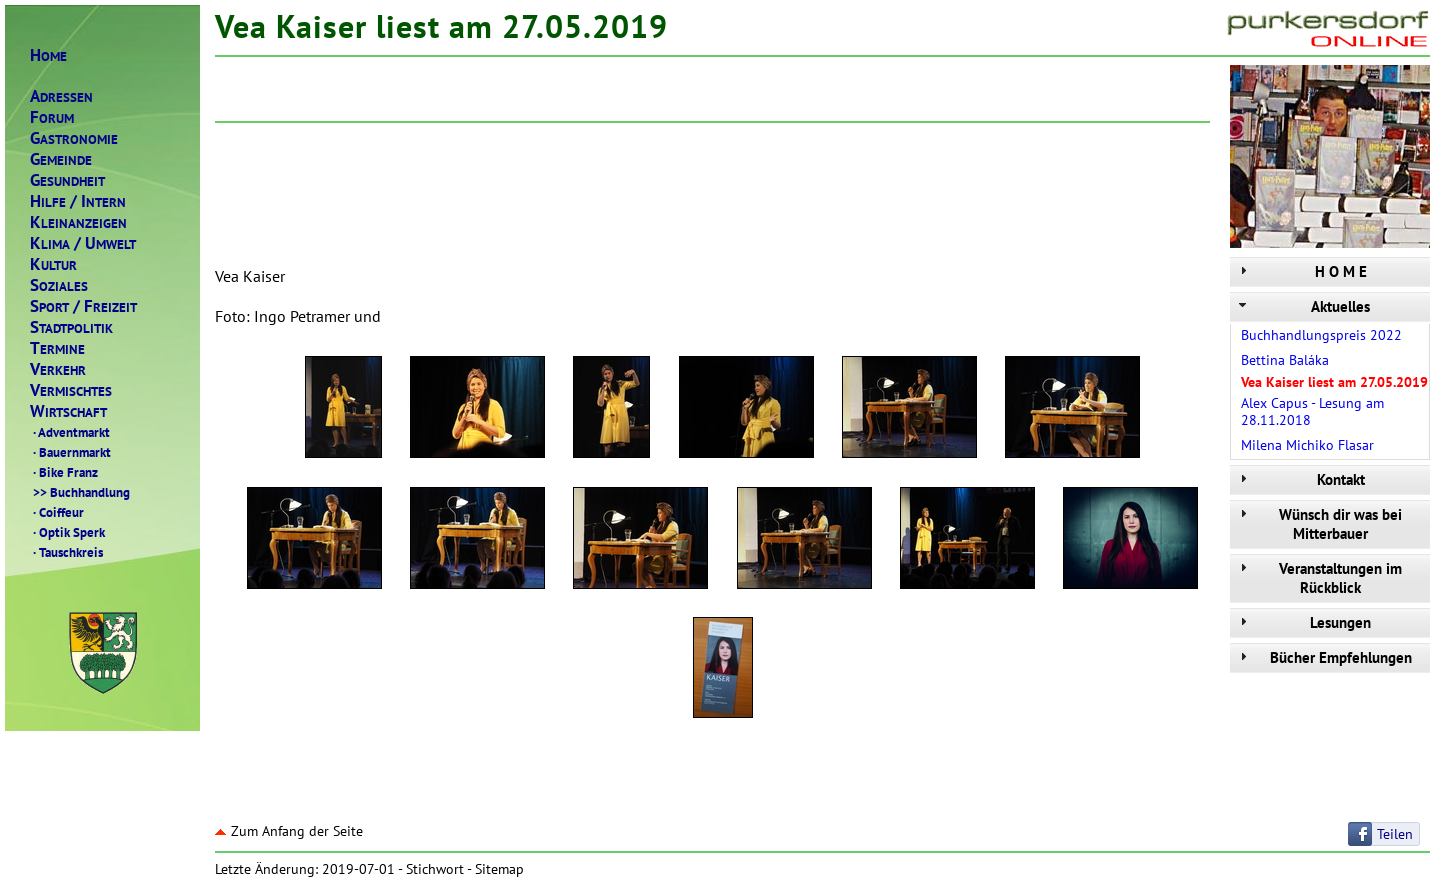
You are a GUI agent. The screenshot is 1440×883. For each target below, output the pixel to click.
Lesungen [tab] (1303, 622)
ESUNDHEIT (67, 180)
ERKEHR (58, 369)
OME (48, 55)
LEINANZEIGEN (78, 222)
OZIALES (59, 285)
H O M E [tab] (1301, 271)
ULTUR (53, 264)
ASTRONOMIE (74, 138)
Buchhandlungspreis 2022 (1321, 335)
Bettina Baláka (1285, 360)
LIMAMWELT (83, 243)
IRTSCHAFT (68, 411)
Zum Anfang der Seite (289, 831)
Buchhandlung (80, 492)
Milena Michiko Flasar (1307, 445)
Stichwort (435, 869)
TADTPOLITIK (71, 327)
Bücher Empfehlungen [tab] (1323, 657)
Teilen (1395, 834)
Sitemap (499, 869)
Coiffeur (57, 512)
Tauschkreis (66, 552)
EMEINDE (61, 159)
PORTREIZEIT (83, 306)
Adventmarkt (70, 432)
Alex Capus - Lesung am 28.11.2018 (1312, 411)
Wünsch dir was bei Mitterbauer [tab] (1318, 524)
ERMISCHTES (71, 390)
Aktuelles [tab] (1302, 306)
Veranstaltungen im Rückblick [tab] (1318, 578)
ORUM (52, 117)
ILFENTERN (78, 201)
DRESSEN (61, 96)
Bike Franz (64, 472)
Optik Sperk (67, 532)
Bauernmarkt (70, 452)
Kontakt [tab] (1300, 479)
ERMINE (57, 348)
